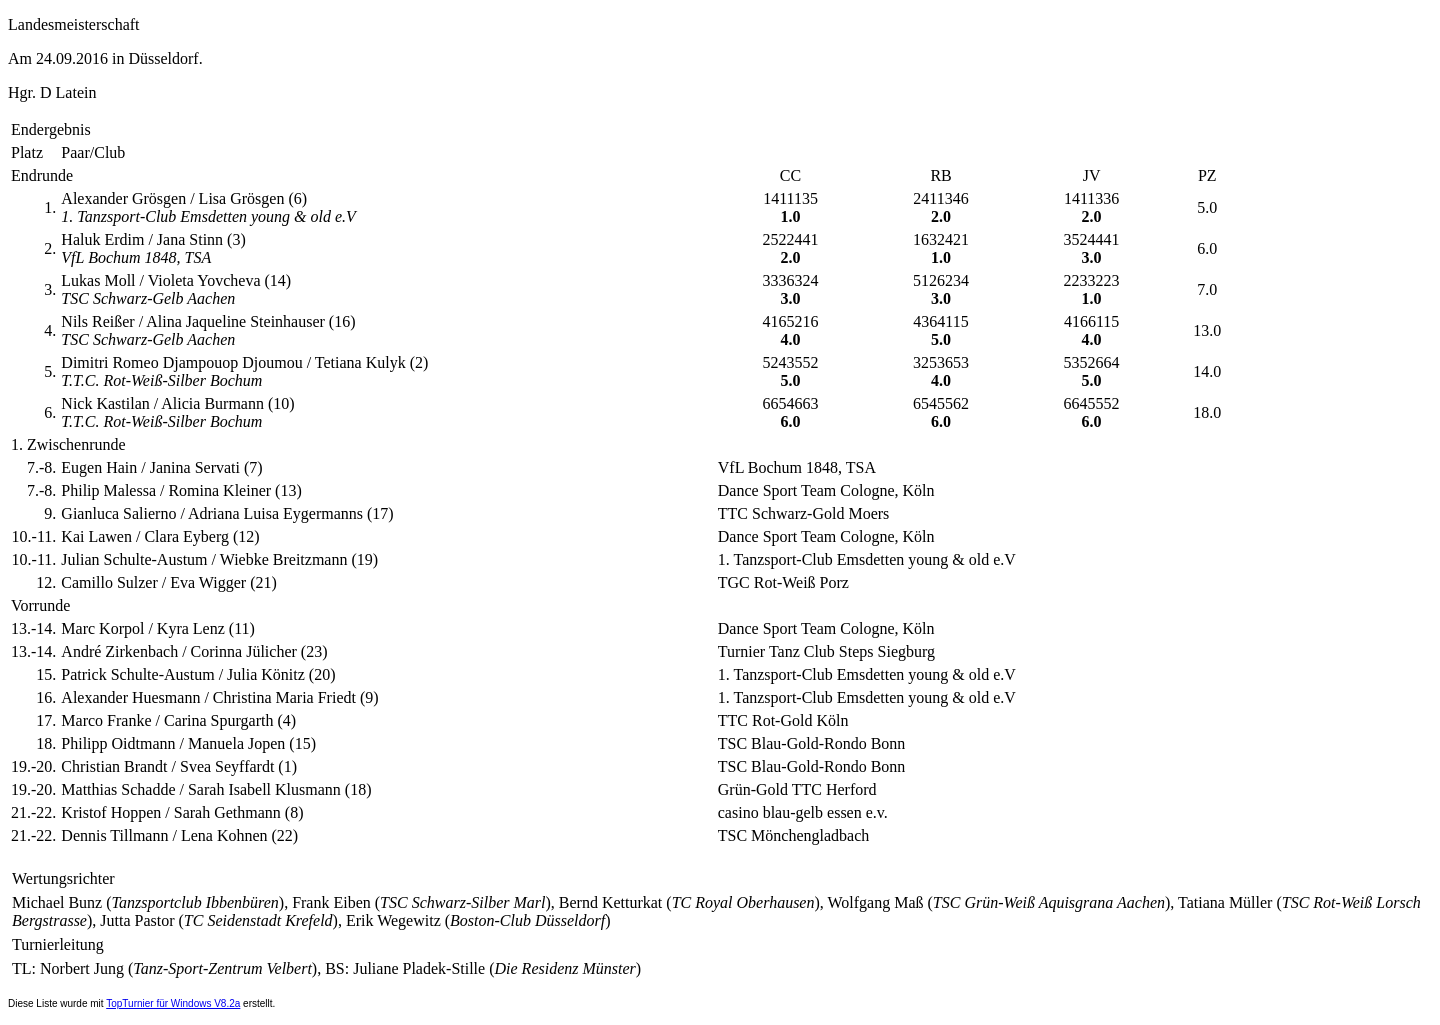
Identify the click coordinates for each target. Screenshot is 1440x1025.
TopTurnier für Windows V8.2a (173, 1003)
